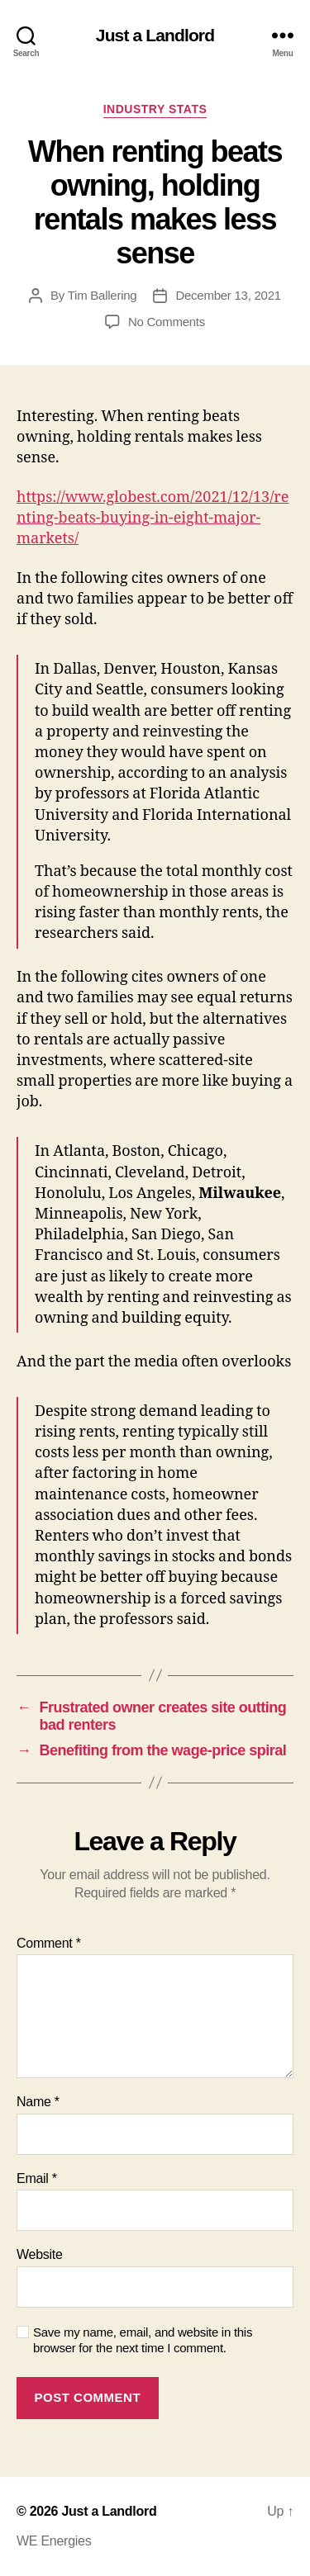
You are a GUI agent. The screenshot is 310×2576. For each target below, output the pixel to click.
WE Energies (54, 2541)
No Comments (166, 322)
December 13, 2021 (227, 295)
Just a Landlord (155, 35)
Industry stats (155, 109)
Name (38, 2102)
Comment (49, 1943)
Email (37, 2178)
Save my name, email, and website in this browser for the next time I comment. (142, 2340)
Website (40, 2254)
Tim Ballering (102, 295)
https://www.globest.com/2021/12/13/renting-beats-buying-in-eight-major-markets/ (153, 518)
